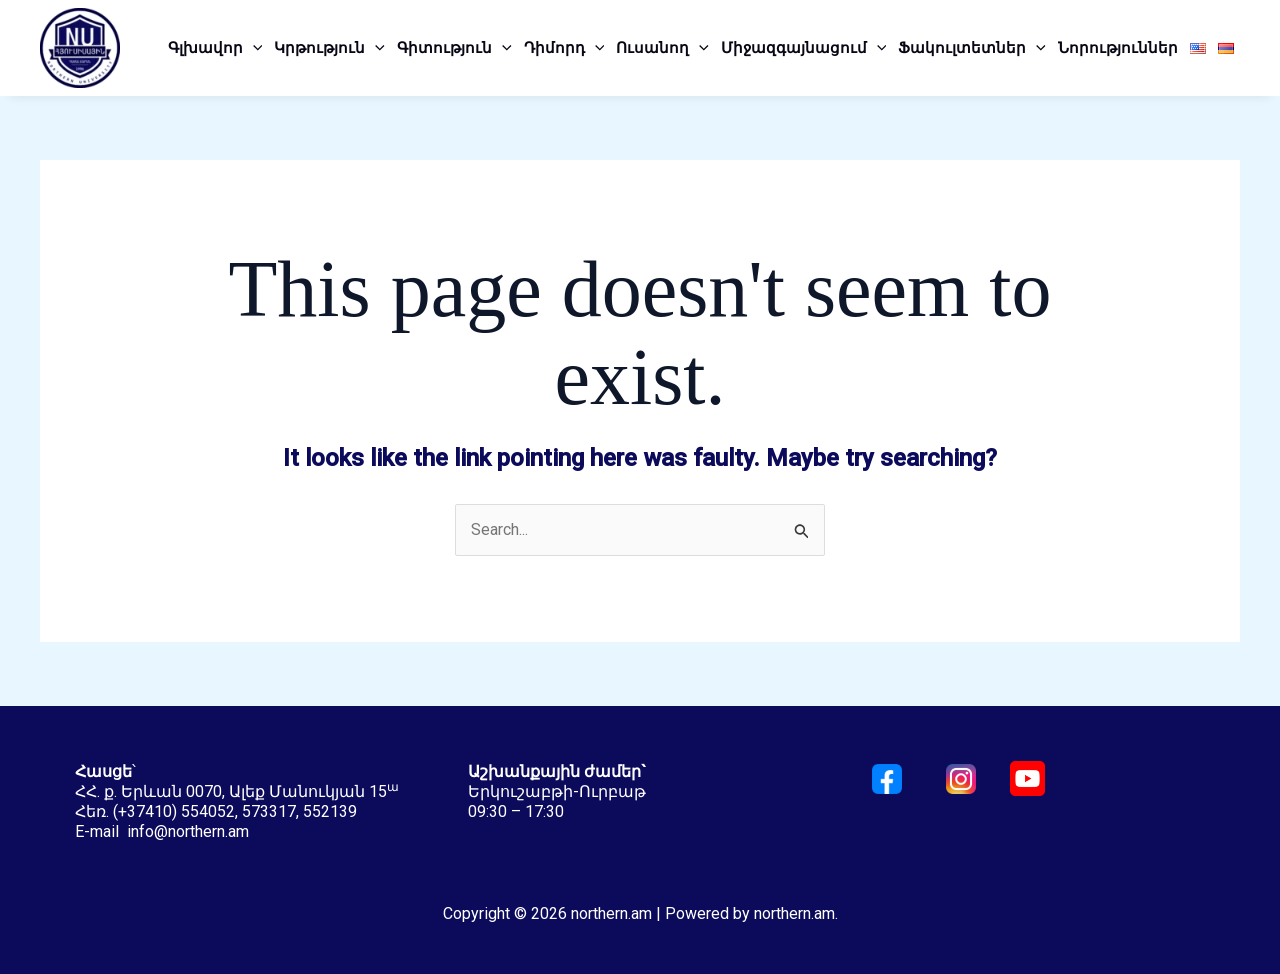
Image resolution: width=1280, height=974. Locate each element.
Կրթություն (329, 48)
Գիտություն (454, 48)
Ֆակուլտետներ (972, 48)
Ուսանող (662, 48)
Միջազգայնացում (804, 48)
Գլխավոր (215, 48)
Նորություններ (1118, 48)
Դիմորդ (564, 48)
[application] (253, 48)
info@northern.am (188, 831)
